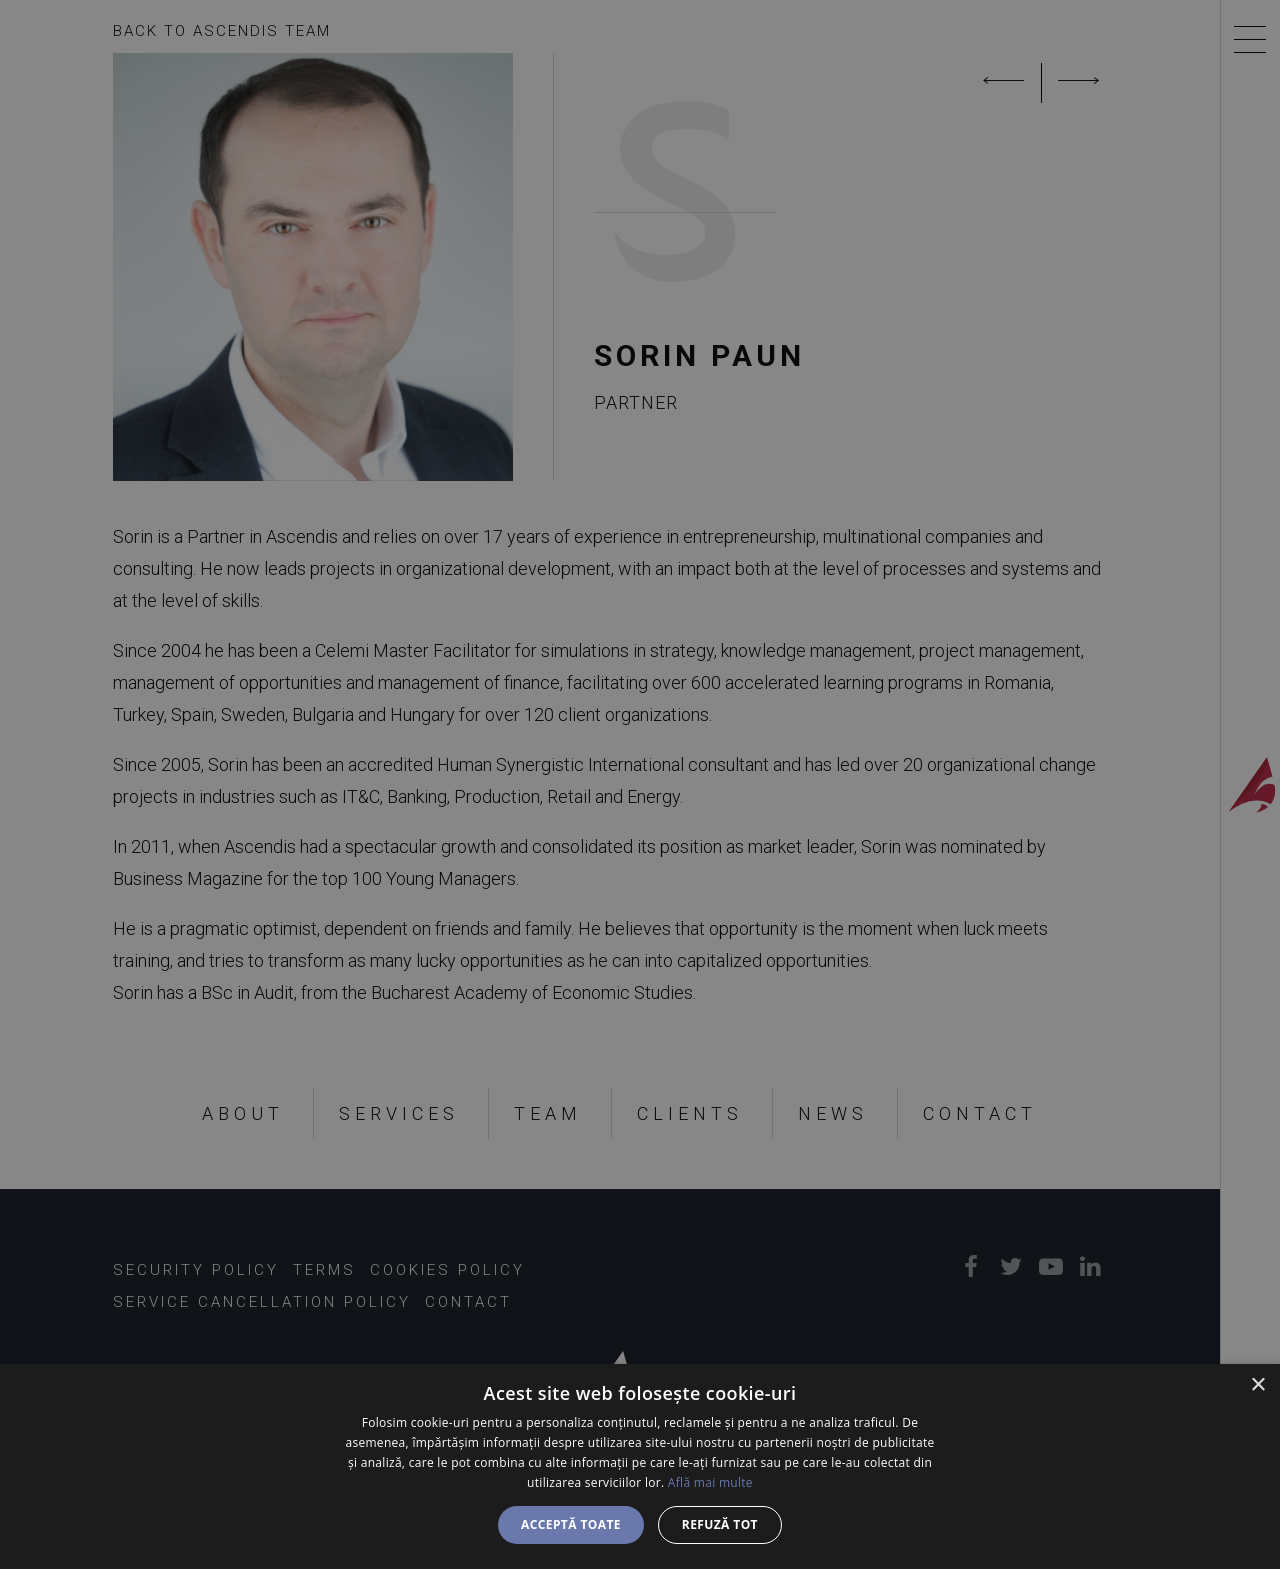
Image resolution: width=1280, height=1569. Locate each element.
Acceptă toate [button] (571, 1524)
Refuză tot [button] (720, 1524)
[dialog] (640, 1466)
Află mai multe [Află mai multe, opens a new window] (710, 1482)
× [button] (1257, 1385)
